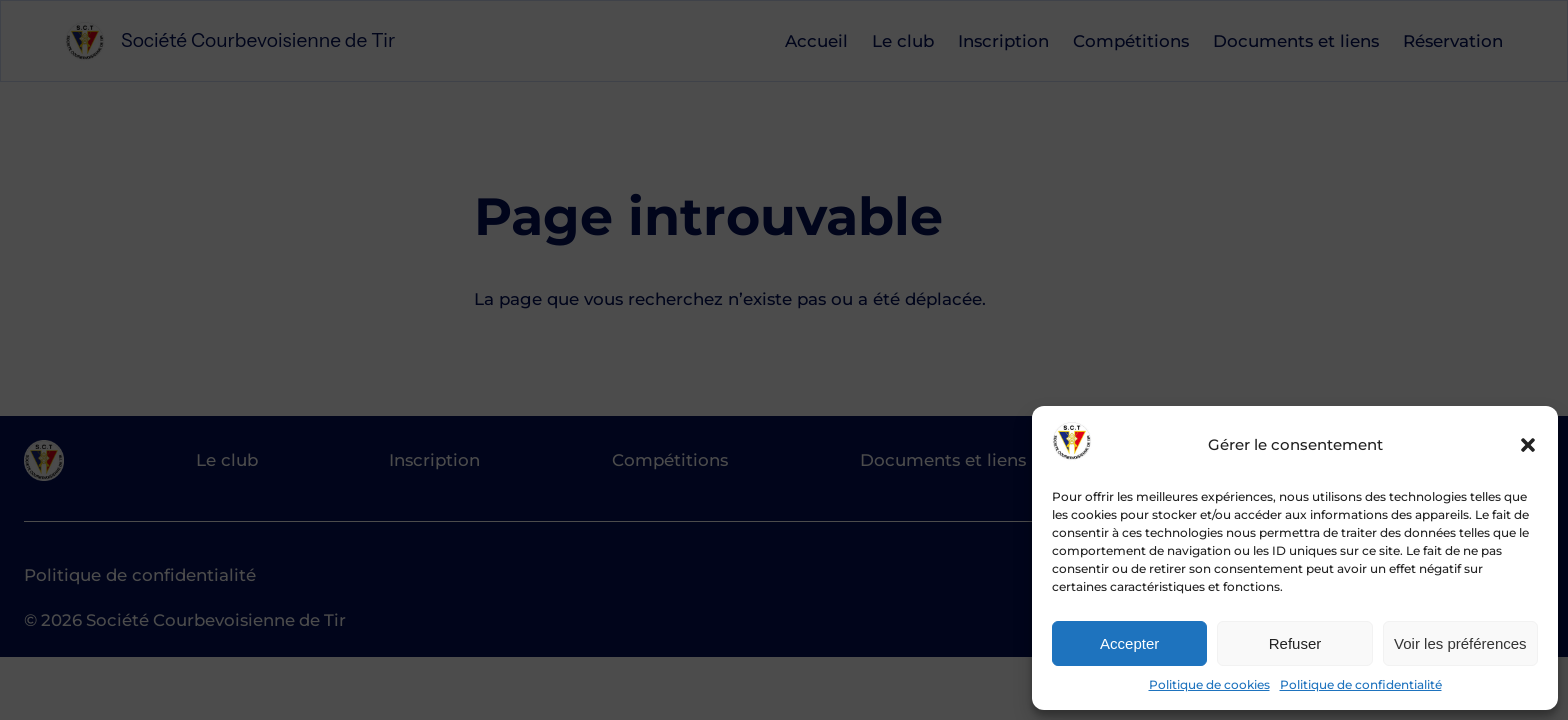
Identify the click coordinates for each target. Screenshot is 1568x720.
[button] (1528, 445)
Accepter (1129, 643)
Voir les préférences (1460, 643)
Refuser (1295, 643)
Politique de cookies (1209, 684)
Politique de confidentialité (1361, 684)
